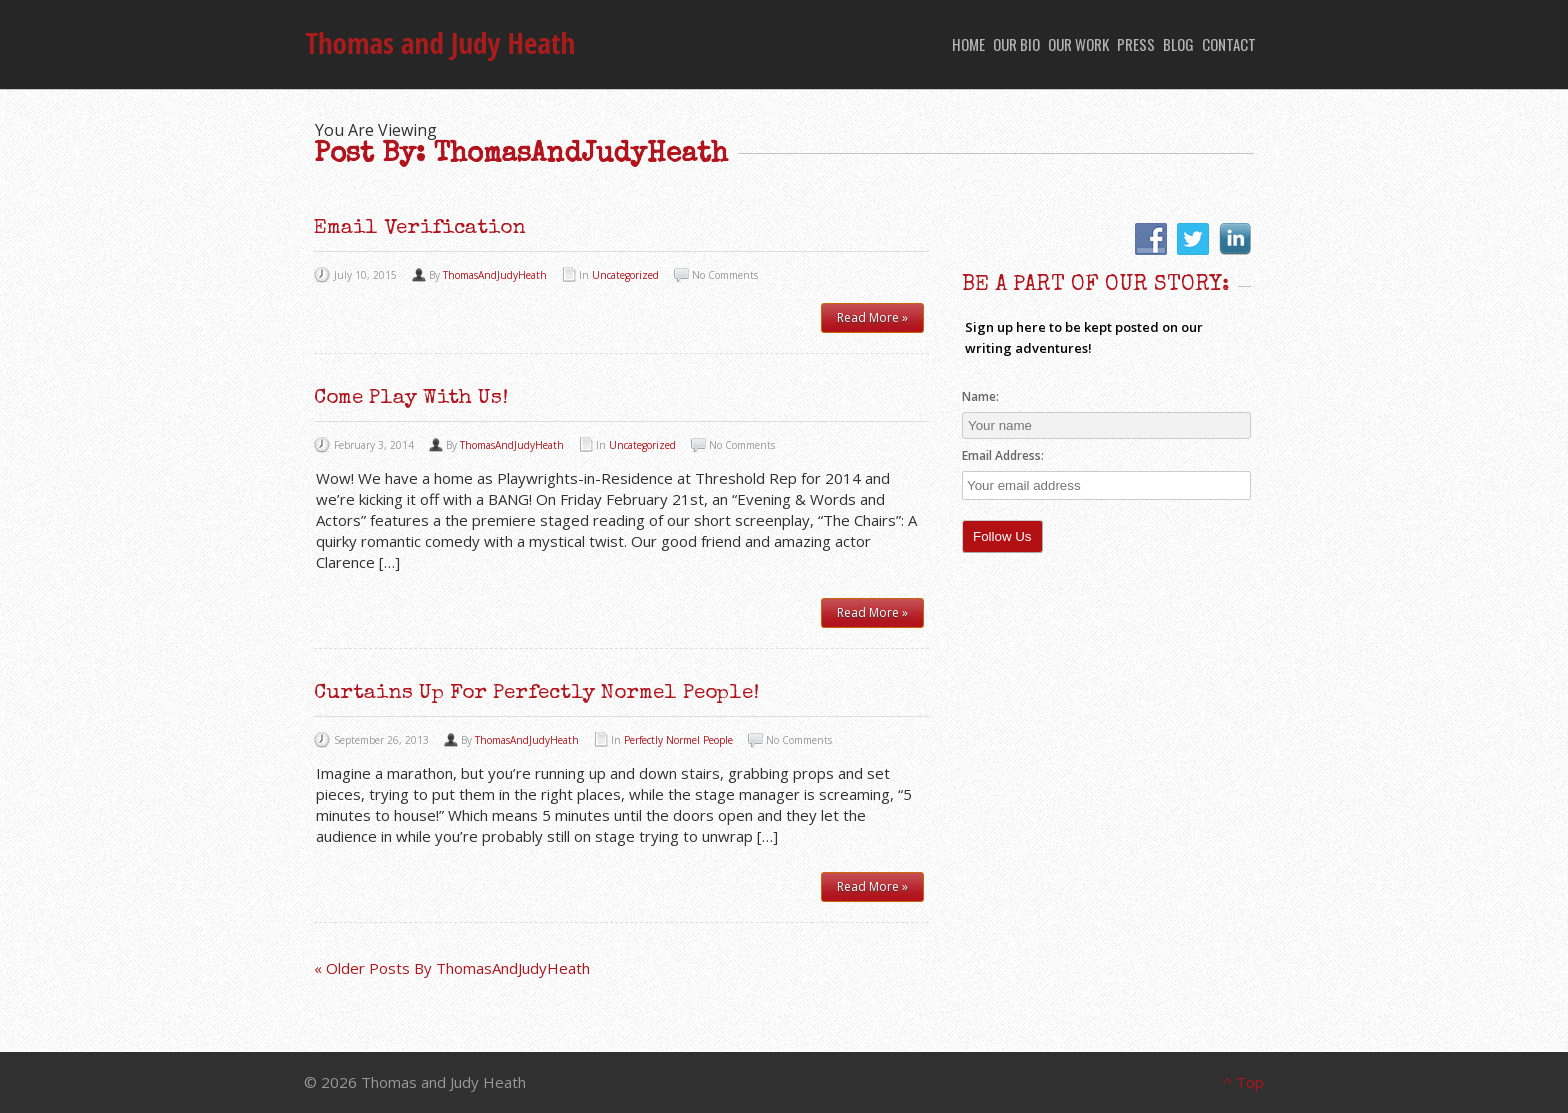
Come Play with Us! (411, 398)
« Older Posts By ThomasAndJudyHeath (452, 968)
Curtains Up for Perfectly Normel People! (536, 693)
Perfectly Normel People (678, 740)
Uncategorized (625, 275)
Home (968, 44)
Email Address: (1004, 455)
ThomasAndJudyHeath (495, 275)
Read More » (872, 317)
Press (1136, 44)
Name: (980, 396)
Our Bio (1016, 44)
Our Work (1078, 44)
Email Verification (420, 228)
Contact (1229, 44)
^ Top (1243, 1082)
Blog (1178, 44)
